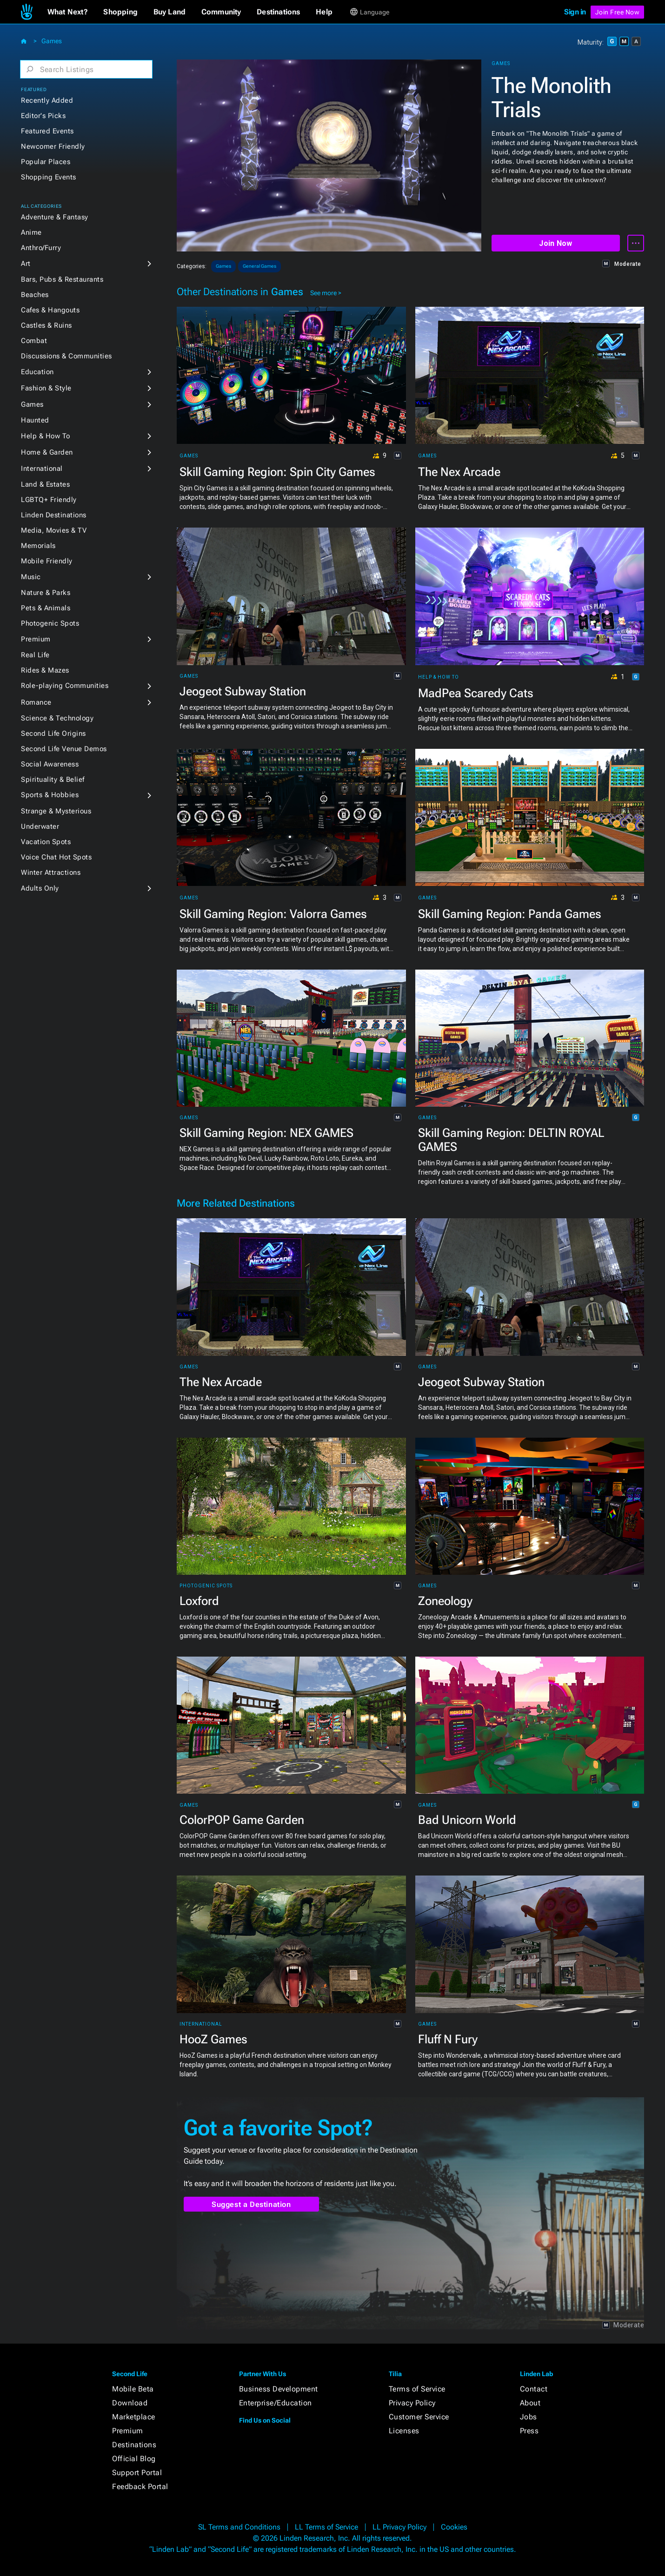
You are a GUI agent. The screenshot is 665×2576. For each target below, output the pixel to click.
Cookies (454, 2527)
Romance (36, 702)
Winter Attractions (50, 872)
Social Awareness (50, 764)
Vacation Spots (46, 842)
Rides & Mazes (45, 670)
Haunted (35, 420)
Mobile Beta (133, 2388)
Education (37, 372)
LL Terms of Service (326, 2527)
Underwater (40, 826)
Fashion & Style (46, 388)
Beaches (35, 295)
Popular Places (45, 162)
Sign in (575, 11)
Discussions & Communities (66, 356)
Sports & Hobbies (50, 795)
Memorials (38, 546)
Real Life (35, 655)
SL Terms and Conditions (239, 2527)
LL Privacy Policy (399, 2527)
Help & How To (45, 436)
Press (529, 2430)
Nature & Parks (45, 592)
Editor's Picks (43, 116)
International (42, 468)
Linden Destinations (53, 515)
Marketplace (133, 2416)
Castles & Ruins (46, 325)
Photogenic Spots (50, 623)
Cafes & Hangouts (50, 310)
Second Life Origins (53, 733)
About (530, 2402)
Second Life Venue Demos (64, 749)
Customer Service (419, 2416)
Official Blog (134, 2458)
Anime (31, 232)
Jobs (528, 2416)
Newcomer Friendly (53, 146)
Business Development (278, 2388)
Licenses (404, 2430)
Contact (534, 2388)
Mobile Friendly (47, 561)
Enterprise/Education (275, 2402)
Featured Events (47, 131)
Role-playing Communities (64, 685)
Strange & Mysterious (56, 811)
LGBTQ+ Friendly (49, 499)
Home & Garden (47, 452)
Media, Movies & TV (53, 530)
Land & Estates (45, 484)
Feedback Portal (140, 2486)
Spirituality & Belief (53, 779)
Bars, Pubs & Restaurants (62, 279)
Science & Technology (57, 718)
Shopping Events (48, 177)
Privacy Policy (412, 2402)
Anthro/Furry (41, 248)
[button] (67, 12)
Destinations (134, 2444)
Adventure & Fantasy (54, 217)
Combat (34, 341)
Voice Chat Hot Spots (56, 857)
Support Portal (137, 2472)
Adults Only (40, 888)
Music (31, 577)
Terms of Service (417, 2388)
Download (129, 2402)
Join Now (555, 243)
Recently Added (47, 100)
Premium (36, 639)
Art (26, 263)
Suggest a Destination (251, 2204)
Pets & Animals (45, 608)
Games (51, 41)
